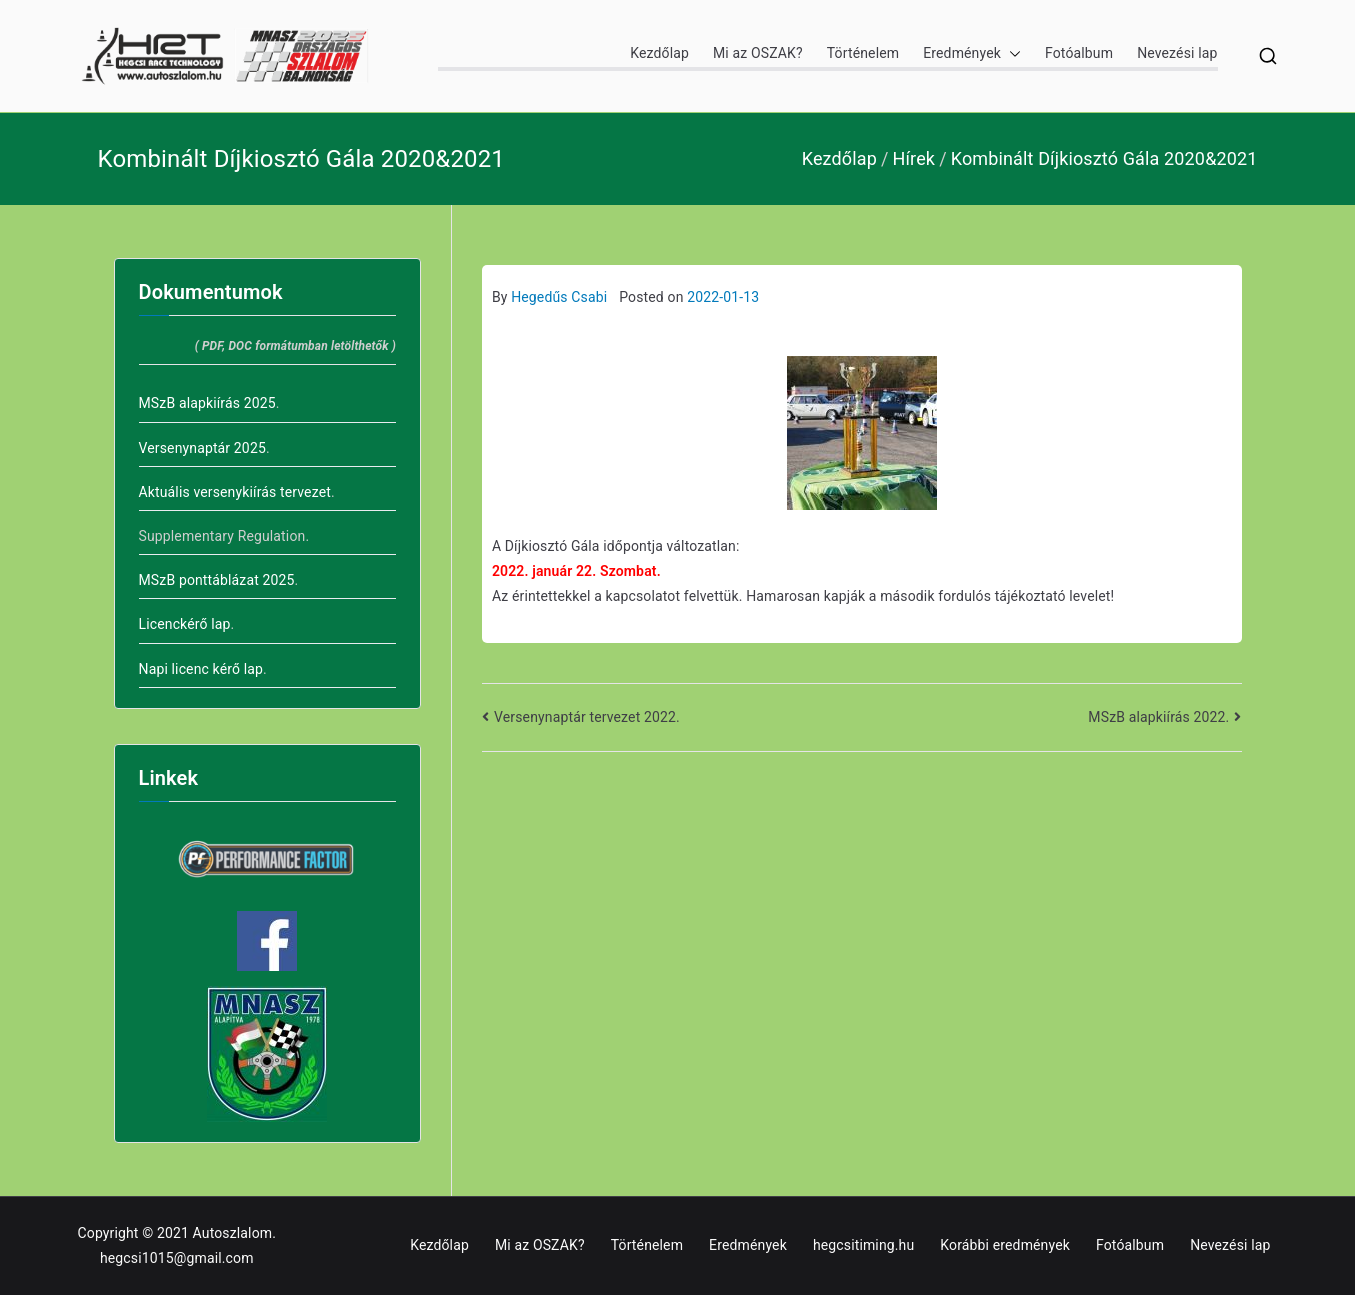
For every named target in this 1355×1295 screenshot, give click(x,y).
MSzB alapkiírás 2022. (1158, 717)
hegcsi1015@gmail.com (177, 1258)
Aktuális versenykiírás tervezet (235, 492)
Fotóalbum (1079, 53)
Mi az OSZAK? (758, 53)
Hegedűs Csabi (559, 297)
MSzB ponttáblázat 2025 (217, 580)
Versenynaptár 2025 (202, 448)
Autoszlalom (233, 1233)
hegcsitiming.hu (863, 1245)
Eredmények (972, 53)
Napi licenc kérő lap (201, 669)
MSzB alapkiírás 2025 (207, 403)
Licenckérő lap (185, 624)
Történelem (863, 53)
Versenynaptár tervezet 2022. (587, 717)
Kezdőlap (659, 53)
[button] (1011, 53)
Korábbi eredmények (1005, 1245)
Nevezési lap (1177, 53)
